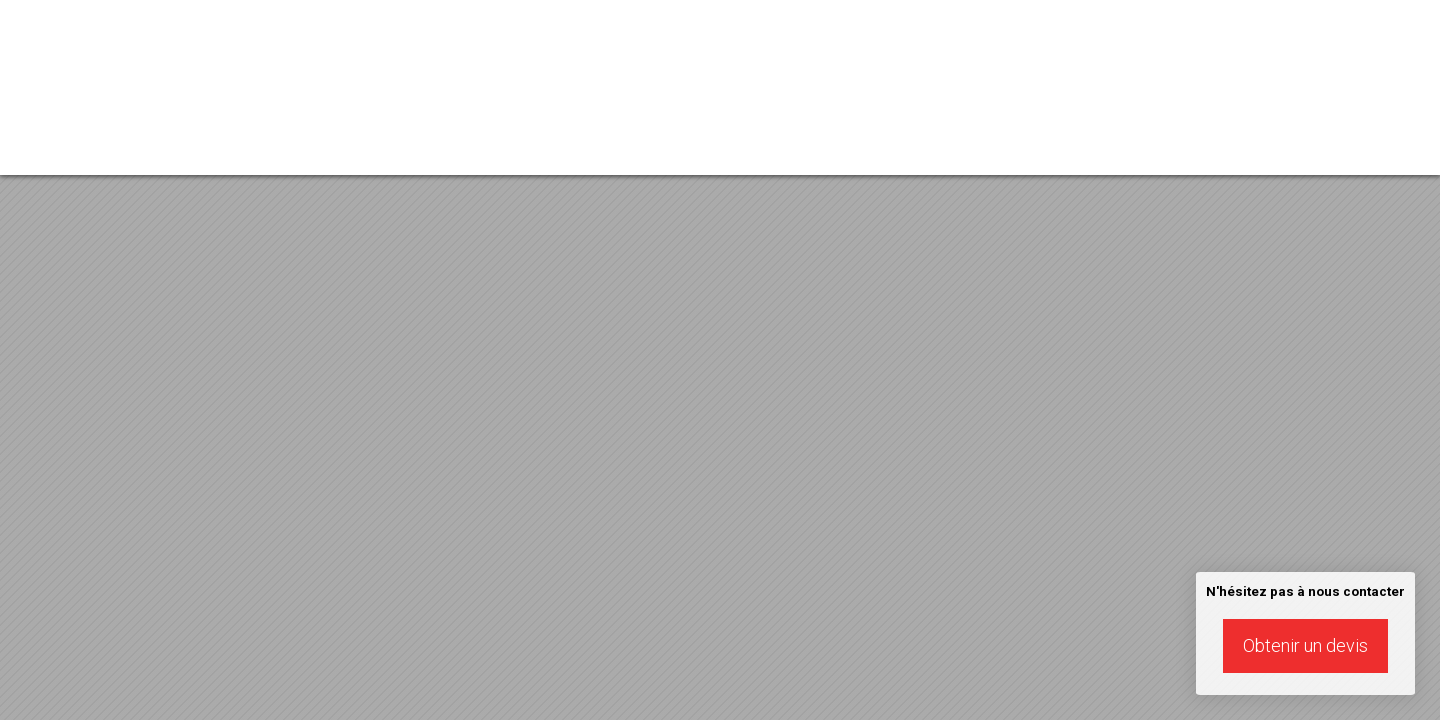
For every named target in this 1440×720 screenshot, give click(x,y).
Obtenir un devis (1305, 645)
